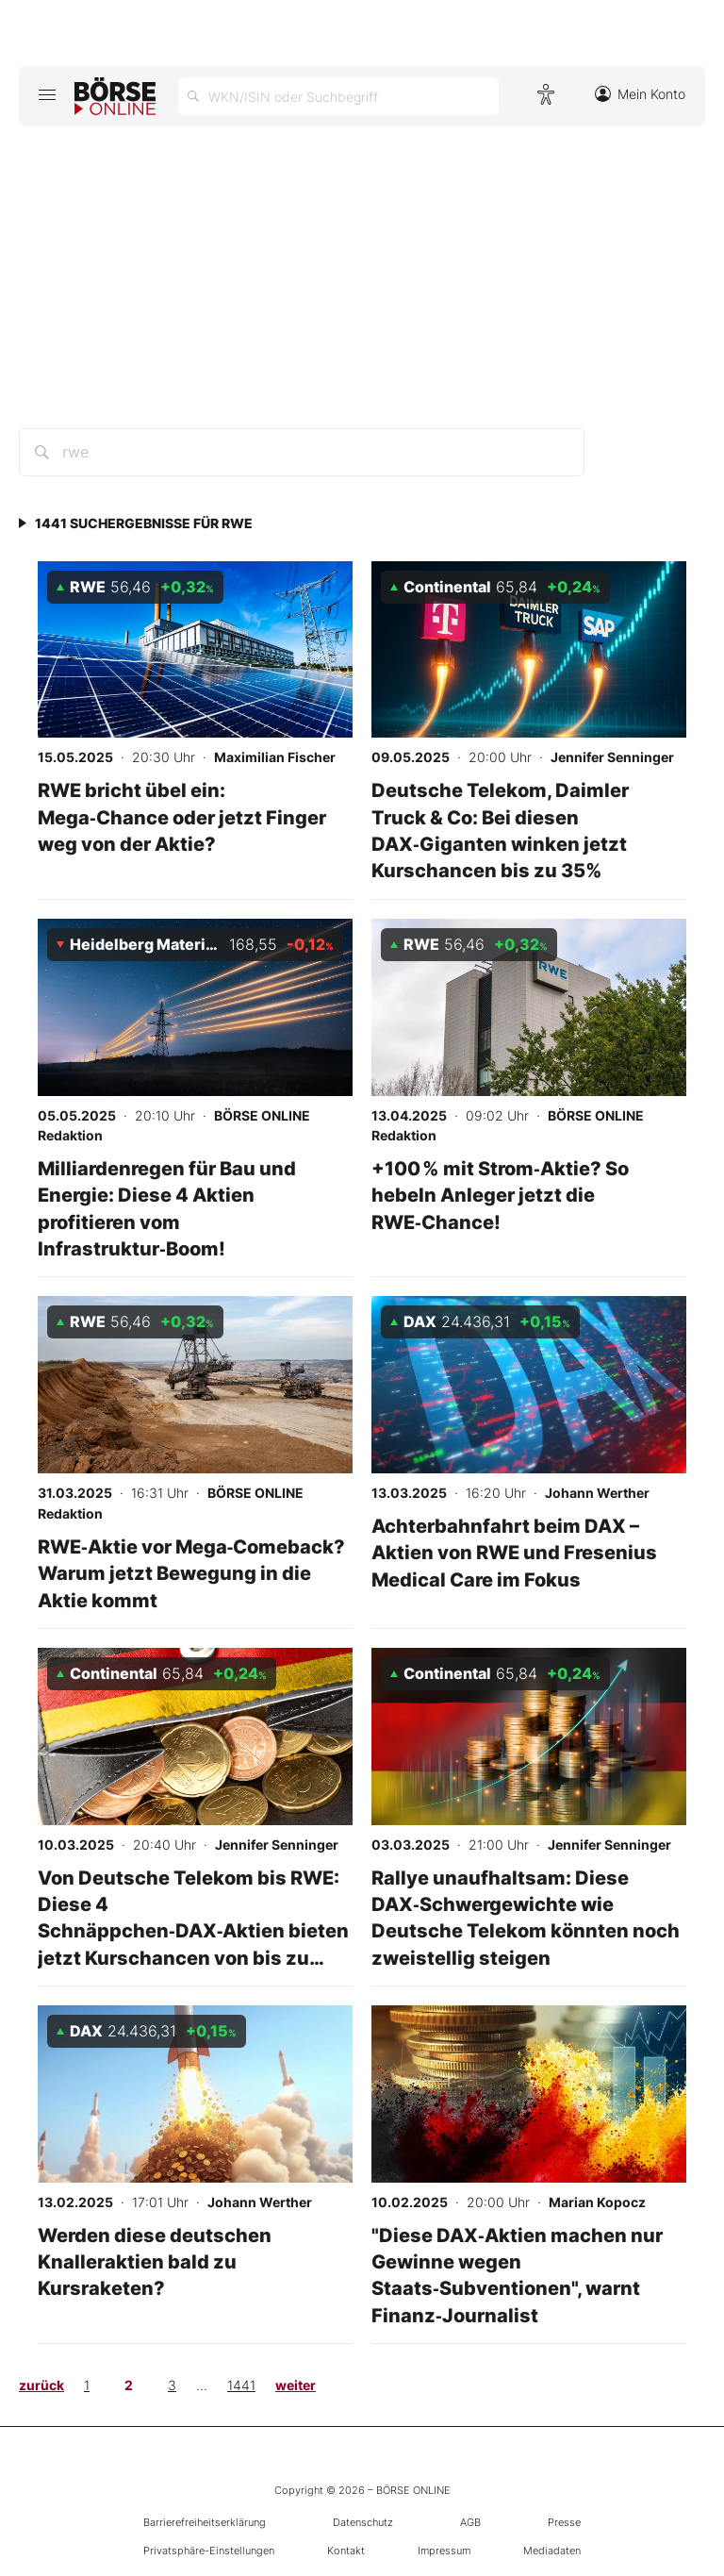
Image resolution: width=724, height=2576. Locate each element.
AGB (470, 2522)
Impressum (444, 2550)
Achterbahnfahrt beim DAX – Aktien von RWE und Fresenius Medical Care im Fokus (514, 1552)
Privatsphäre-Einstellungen (208, 2550)
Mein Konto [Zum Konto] (640, 94)
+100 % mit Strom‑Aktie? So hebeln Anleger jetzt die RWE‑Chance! (500, 1195)
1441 (241, 2385)
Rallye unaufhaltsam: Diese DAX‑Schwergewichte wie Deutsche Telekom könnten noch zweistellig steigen (525, 1917)
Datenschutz (363, 2522)
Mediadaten (552, 2550)
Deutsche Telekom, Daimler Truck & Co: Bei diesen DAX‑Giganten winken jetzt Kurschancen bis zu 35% (500, 830)
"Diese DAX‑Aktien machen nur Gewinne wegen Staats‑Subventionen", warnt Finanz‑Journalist (517, 2275)
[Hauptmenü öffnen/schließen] (46, 94)
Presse (564, 2522)
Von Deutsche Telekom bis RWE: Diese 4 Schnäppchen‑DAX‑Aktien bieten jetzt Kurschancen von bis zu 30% (194, 1931)
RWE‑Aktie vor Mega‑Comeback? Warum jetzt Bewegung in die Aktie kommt (192, 1573)
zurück (41, 2385)
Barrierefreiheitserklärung (204, 2522)
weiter (295, 2385)
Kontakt (346, 2550)
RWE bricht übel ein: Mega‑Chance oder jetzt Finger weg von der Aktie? (182, 817)
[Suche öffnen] (338, 96)
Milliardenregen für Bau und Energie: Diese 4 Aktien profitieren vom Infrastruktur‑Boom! (167, 1208)
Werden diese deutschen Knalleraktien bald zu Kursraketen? (155, 2262)
